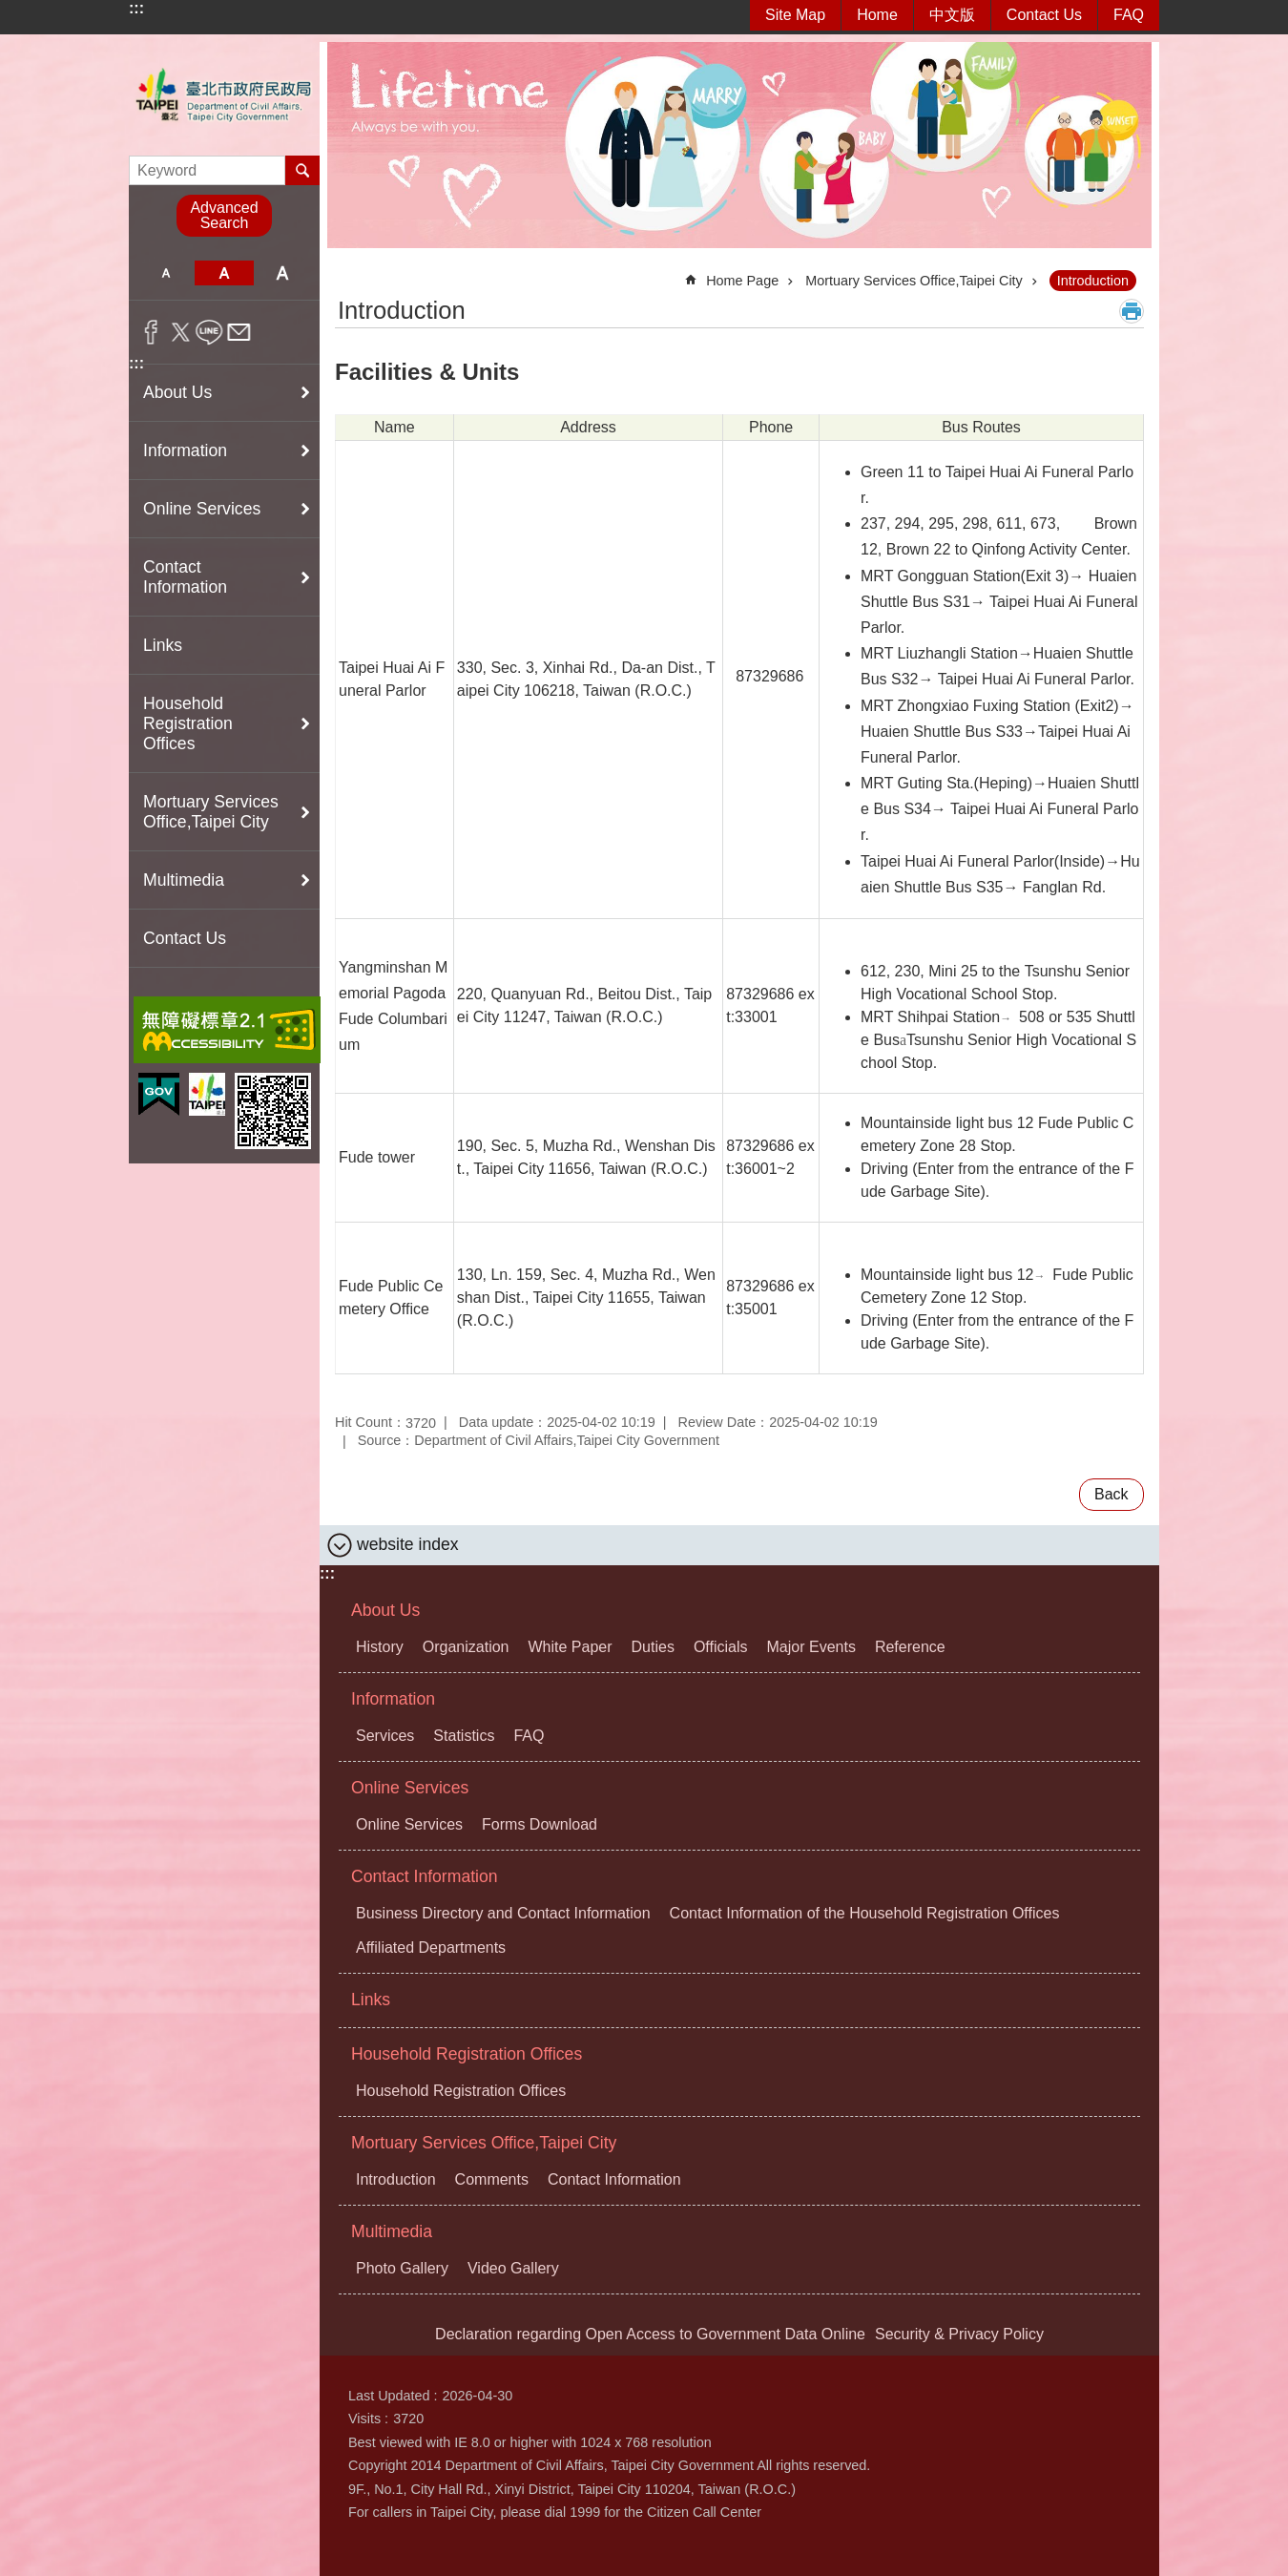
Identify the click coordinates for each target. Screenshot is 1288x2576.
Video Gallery (513, 2268)
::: (136, 8)
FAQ (1128, 15)
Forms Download (539, 1824)
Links (162, 645)
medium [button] (224, 273)
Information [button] (185, 450)
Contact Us (1044, 15)
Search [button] (302, 170)
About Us (385, 1610)
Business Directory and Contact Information (503, 1913)
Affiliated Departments (431, 1947)
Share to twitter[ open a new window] (181, 332)
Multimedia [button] (183, 880)
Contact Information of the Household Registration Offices (865, 1913)
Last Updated (389, 2395)
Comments (492, 2179)
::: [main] (347, 272)
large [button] (283, 273)
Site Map (795, 15)
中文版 (952, 15)
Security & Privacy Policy (959, 2334)
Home (877, 15)
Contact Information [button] (185, 577)
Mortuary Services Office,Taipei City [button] (211, 811)
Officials (721, 1647)
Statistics (463, 1736)
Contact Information (424, 1876)
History (380, 1647)
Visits (364, 2418)
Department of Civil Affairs (224, 95)
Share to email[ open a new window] (239, 332)
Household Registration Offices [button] (188, 723)
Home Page (742, 280)
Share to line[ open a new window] (209, 332)
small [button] (165, 273)
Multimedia (391, 2231)
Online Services (409, 1787)
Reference (910, 1647)
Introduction (1093, 280)
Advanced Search (224, 215)
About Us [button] (177, 392)
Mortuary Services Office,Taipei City (914, 280)
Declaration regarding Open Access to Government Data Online (650, 2334)
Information (393, 1698)
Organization (466, 1647)
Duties (653, 1647)
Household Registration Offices (466, 2053)
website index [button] (408, 1544)
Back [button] (1111, 1494)
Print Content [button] (1131, 311)
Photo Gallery (402, 2268)
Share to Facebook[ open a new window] (151, 332)
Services (385, 1736)
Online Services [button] (201, 508)
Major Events (811, 1647)
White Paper (571, 1647)
